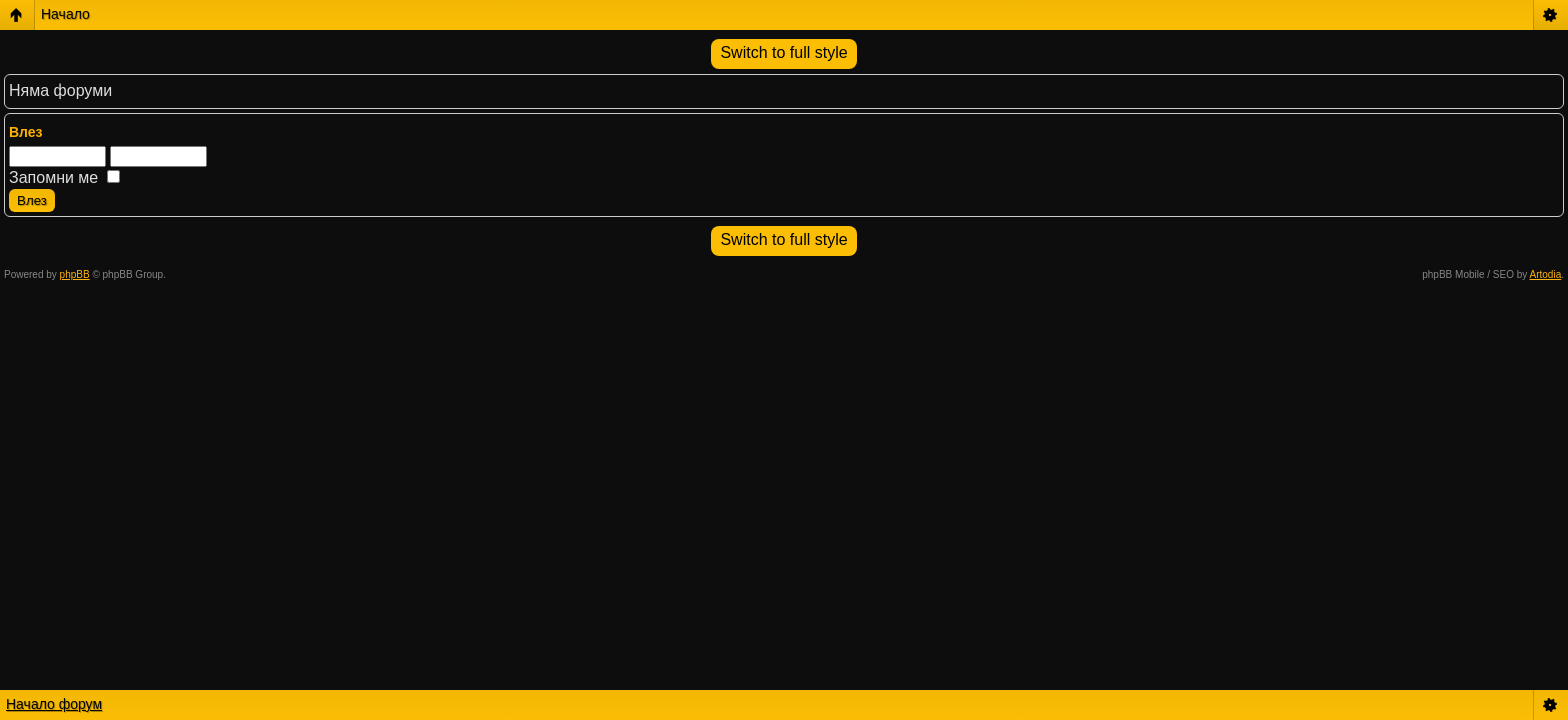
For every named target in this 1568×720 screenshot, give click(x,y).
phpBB (75, 274)
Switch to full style (783, 52)
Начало (65, 14)
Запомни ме (64, 177)
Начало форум (54, 704)
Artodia (1546, 274)
